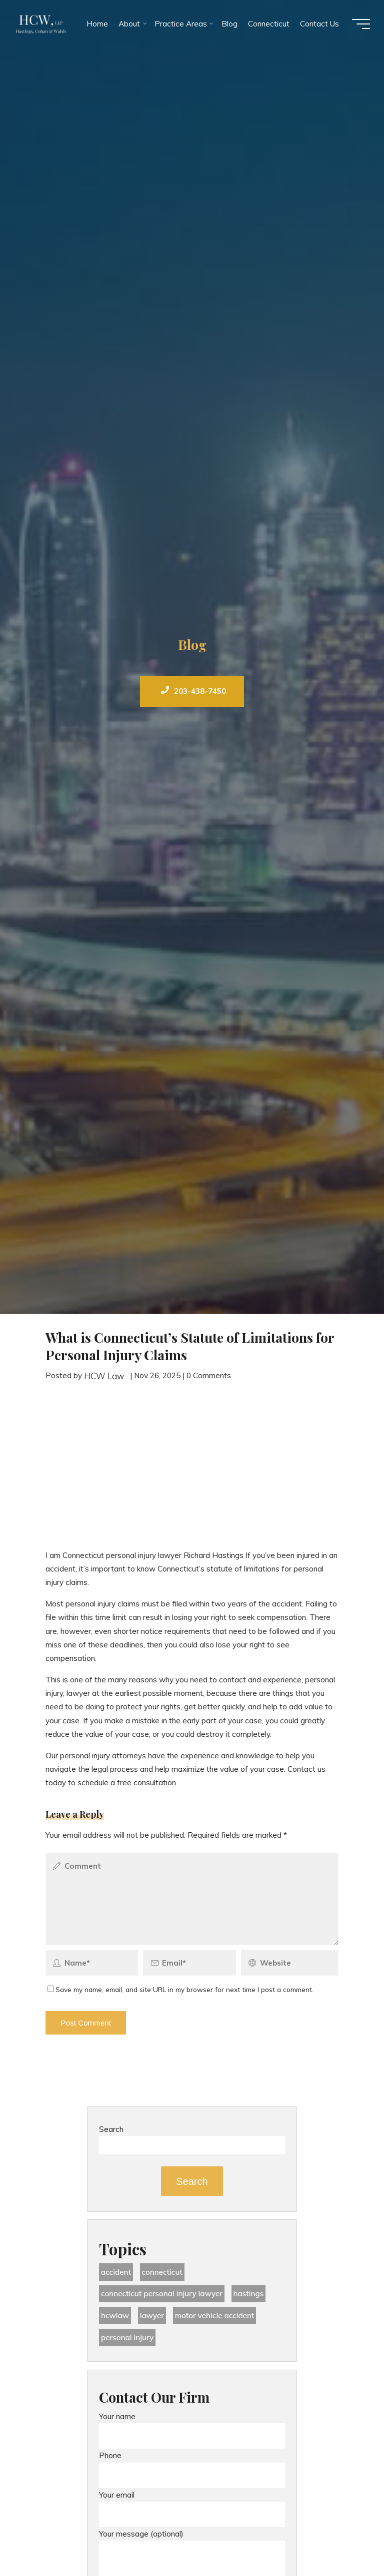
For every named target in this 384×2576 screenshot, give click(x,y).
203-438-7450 (193, 691)
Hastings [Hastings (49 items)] (249, 2294)
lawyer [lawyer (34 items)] (152, 2315)
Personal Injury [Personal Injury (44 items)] (127, 2337)
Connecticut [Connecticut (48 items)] (162, 2272)
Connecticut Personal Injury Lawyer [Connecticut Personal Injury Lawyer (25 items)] (162, 2294)
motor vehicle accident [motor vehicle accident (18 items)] (214, 2315)
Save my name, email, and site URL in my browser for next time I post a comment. (181, 1989)
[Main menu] (360, 24)
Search (111, 2129)
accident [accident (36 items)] (116, 2272)
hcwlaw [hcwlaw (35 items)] (115, 2315)
